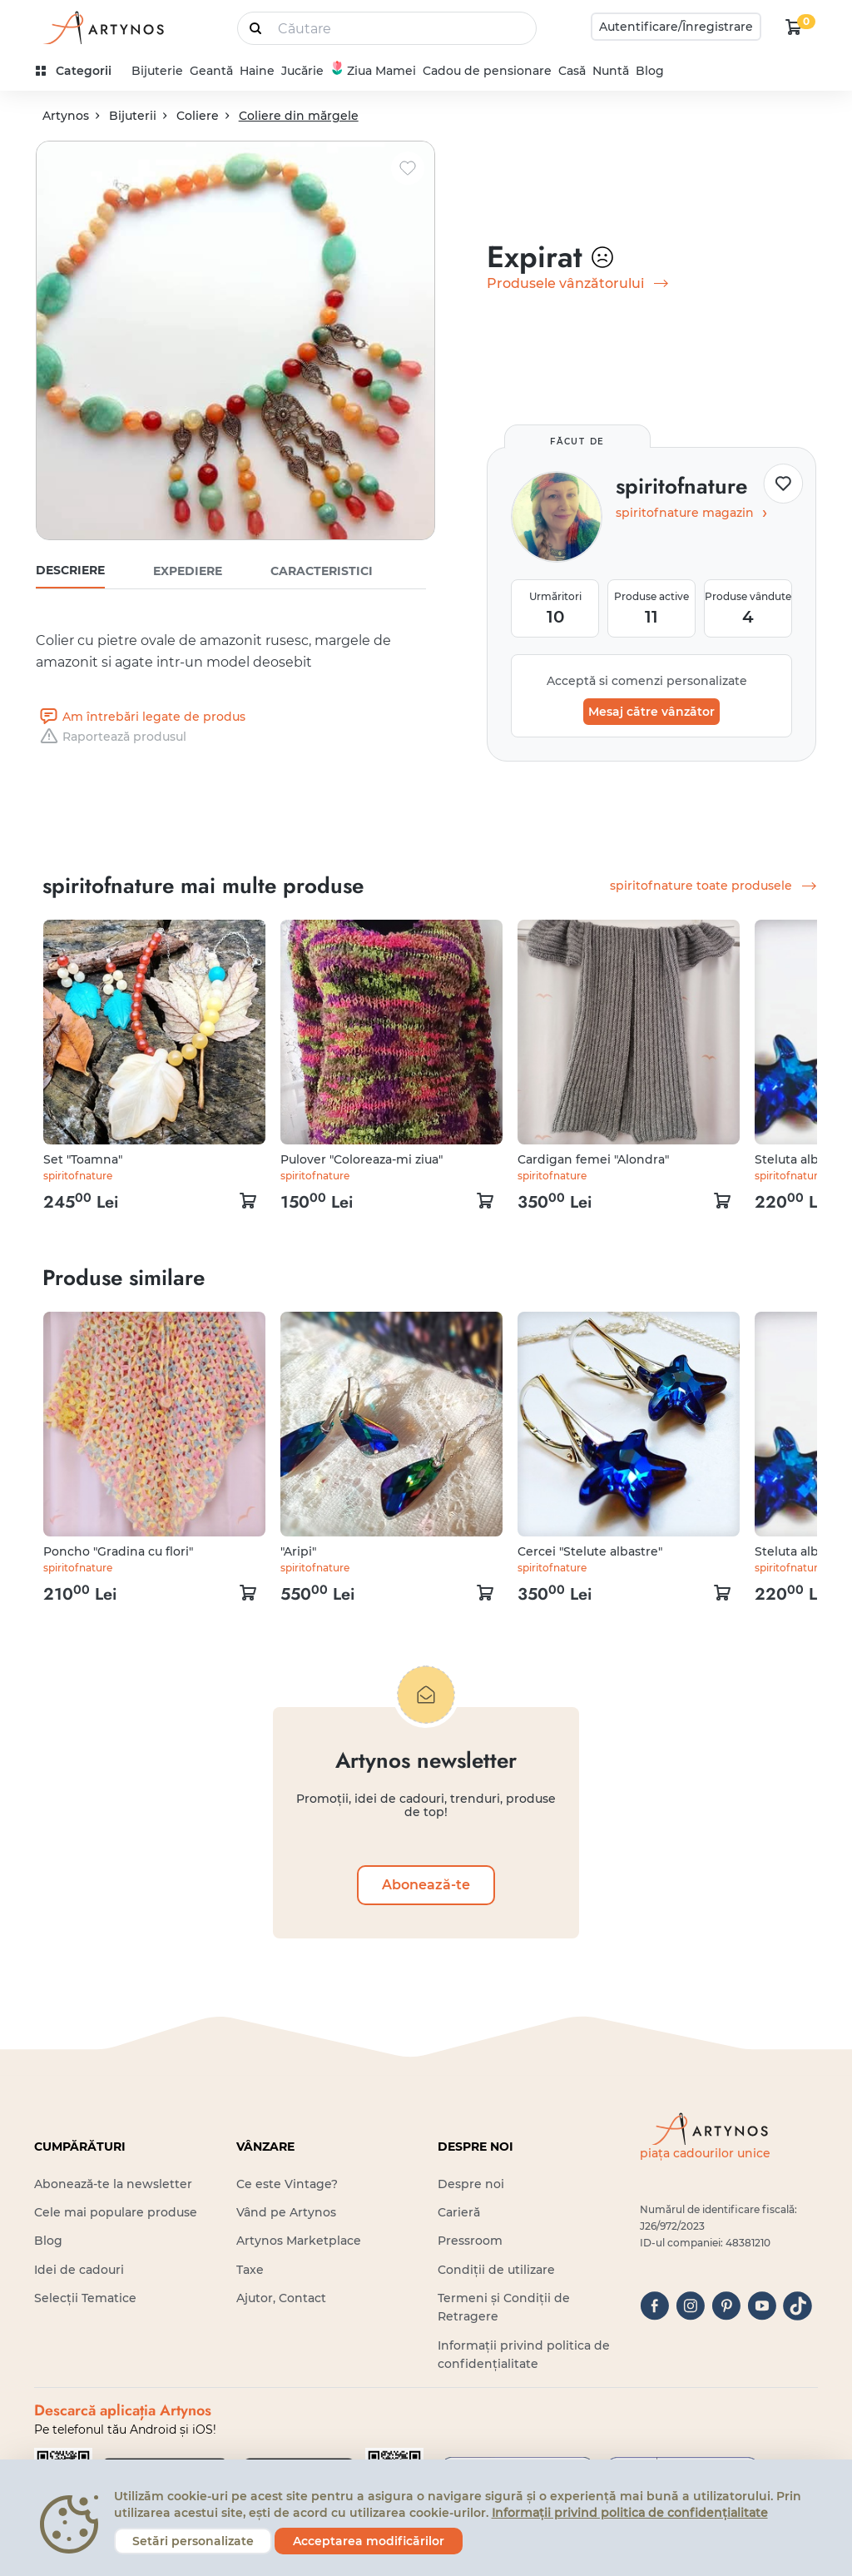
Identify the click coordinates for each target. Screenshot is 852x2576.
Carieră (459, 2212)
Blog (650, 70)
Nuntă (610, 70)
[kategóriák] (80, 71)
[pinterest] (726, 2305)
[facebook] (654, 2305)
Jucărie (302, 70)
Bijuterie (157, 70)
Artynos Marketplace (298, 2240)
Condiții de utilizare (496, 2269)
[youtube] (761, 2305)
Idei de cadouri (79, 2269)
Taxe (250, 2269)
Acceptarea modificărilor (368, 2541)
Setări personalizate (193, 2541)
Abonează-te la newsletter (113, 2183)
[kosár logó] (794, 27)
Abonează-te (426, 1885)
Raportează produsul (111, 737)
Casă (572, 70)
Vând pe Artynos (286, 2212)
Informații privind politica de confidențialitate (630, 2512)
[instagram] (690, 2305)
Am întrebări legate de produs (140, 717)
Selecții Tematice (85, 2298)
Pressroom (470, 2240)
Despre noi (471, 2183)
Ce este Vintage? (287, 2183)
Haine (257, 70)
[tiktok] (797, 2305)
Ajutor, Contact (281, 2298)
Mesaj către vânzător (651, 711)
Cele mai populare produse (115, 2212)
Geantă (211, 70)
